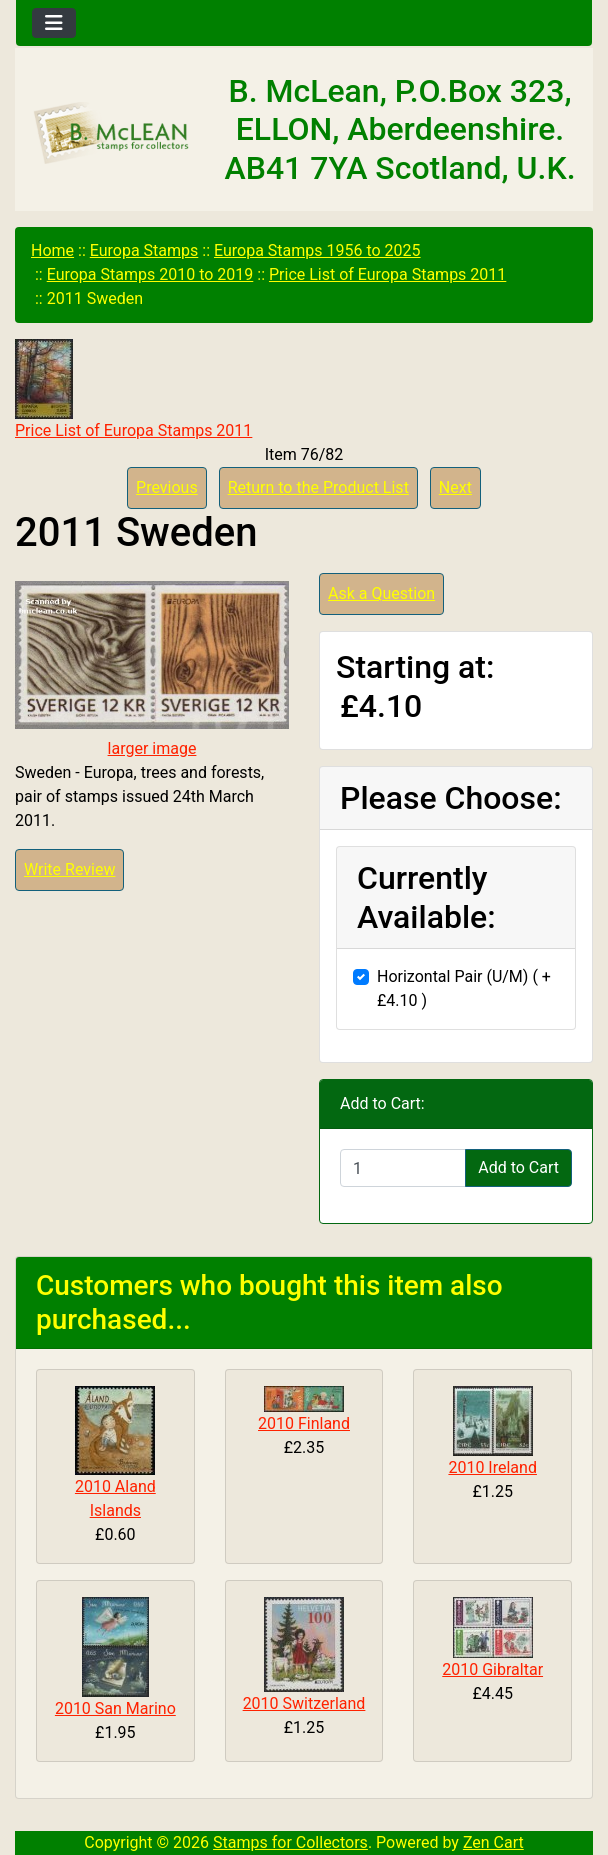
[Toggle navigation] (54, 23)
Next (455, 487)
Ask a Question (381, 593)
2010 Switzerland (304, 1703)
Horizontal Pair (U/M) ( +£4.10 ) (464, 988)
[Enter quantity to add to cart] (403, 1168)
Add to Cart (518, 1167)
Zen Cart (493, 1842)
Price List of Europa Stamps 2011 (387, 274)
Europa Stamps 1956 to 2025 (317, 250)
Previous (167, 487)
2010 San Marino (115, 1708)
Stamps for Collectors (290, 1842)
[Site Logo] (112, 134)
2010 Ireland (492, 1467)
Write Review (69, 869)
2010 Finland (304, 1423)
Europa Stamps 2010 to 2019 (150, 274)
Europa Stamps (144, 250)
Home (52, 250)
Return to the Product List (318, 487)
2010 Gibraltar (492, 1669)
